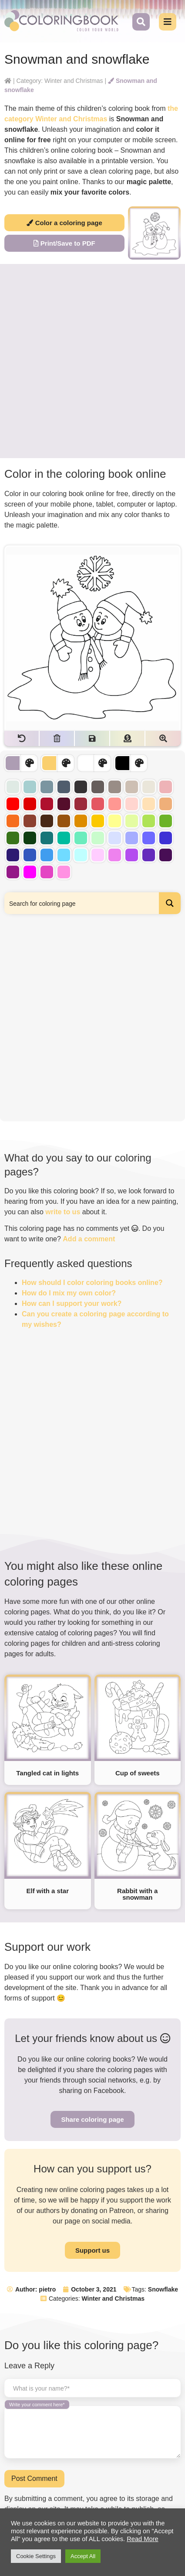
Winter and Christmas (113, 2298)
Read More (142, 2538)
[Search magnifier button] (170, 903)
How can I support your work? (71, 1303)
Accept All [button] (83, 2556)
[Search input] (82, 903)
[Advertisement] (92, 361)
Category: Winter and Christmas (59, 80)
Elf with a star (47, 1890)
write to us (62, 1212)
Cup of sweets (137, 1773)
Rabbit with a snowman (137, 1894)
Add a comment (89, 1239)
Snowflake (163, 2289)
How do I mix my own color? (69, 1293)
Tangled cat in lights (47, 1773)
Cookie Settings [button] (36, 2556)
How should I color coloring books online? (92, 1282)
